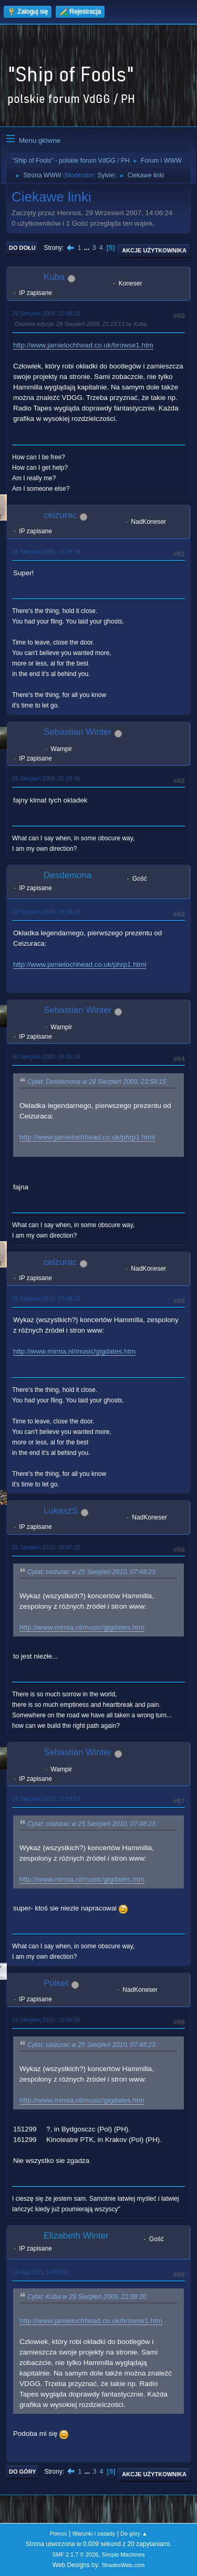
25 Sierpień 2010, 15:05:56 (46, 2020)
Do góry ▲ (133, 2533)
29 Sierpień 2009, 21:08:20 (46, 313)
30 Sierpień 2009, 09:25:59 (46, 1056)
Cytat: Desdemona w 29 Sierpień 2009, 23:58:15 (96, 1081)
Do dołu (22, 248)
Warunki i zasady (94, 2533)
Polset (56, 1983)
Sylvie (105, 175)
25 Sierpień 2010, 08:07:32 (46, 1547)
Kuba (54, 277)
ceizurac (60, 515)
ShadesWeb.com (122, 2565)
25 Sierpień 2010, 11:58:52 (46, 1799)
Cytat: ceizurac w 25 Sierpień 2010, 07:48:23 (91, 1572)
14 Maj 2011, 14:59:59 (40, 2272)
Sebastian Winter (77, 732)
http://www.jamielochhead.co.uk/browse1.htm (83, 345)
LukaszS (61, 1511)
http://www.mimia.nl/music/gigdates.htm (74, 1351)
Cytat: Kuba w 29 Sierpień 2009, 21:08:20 (87, 2296)
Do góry (22, 2471)
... (88, 247)
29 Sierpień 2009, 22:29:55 (46, 778)
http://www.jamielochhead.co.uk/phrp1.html (79, 964)
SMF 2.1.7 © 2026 (75, 2554)
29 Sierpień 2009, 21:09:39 (46, 551)
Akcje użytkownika (154, 250)
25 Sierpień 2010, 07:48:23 (46, 1298)
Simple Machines (123, 2554)
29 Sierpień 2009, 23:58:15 (46, 912)
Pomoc (58, 2533)
